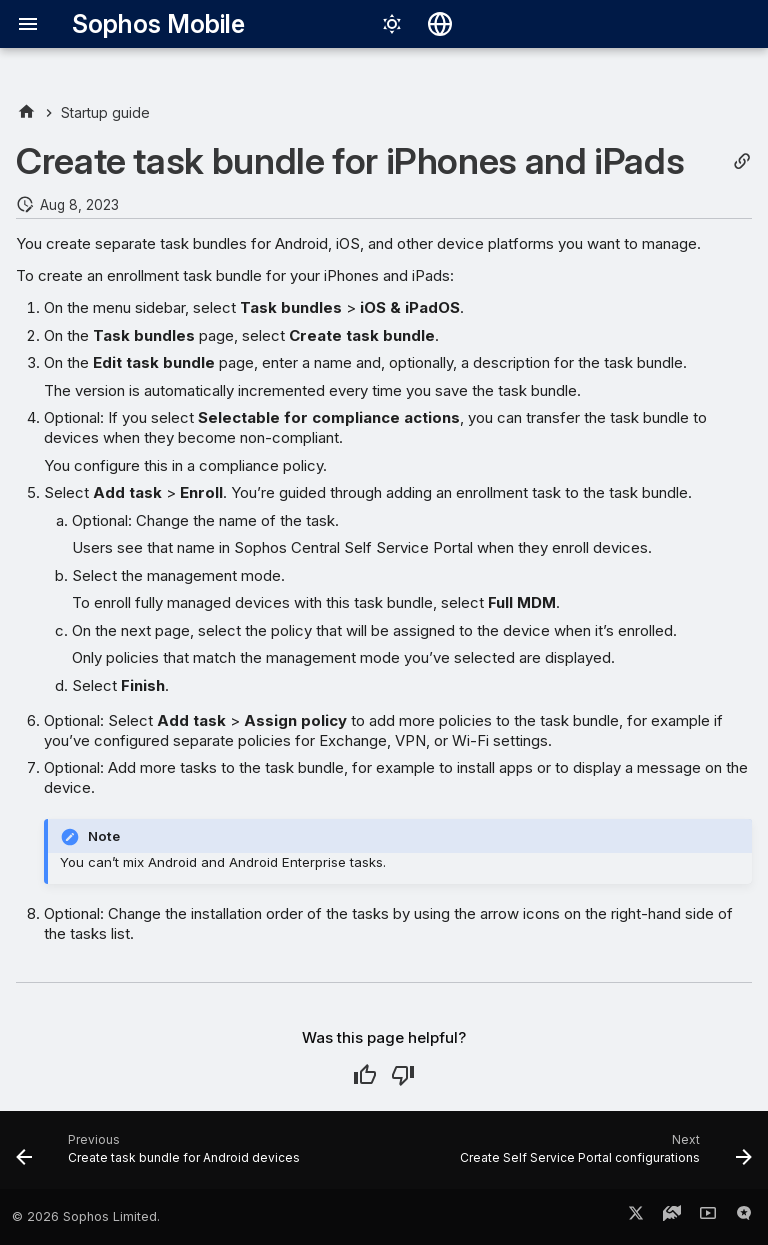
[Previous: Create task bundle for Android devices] (160, 1156)
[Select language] (440, 24)
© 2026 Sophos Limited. (86, 1216)
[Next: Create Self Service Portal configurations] (603, 1156)
